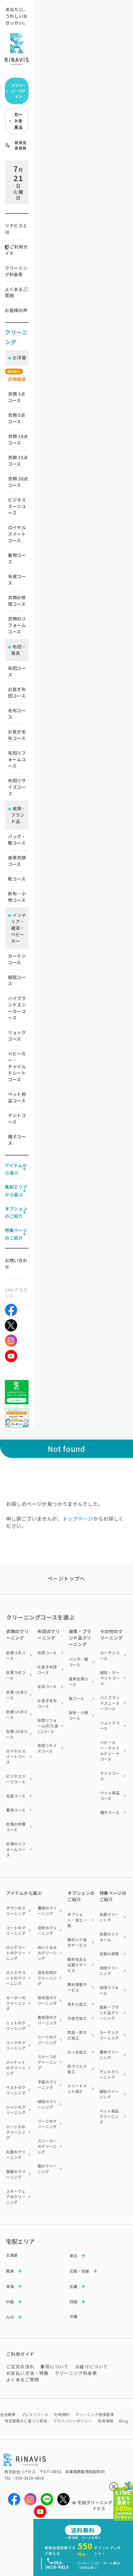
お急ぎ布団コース (17, 692)
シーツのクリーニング (47, 2039)
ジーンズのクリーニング (16, 2132)
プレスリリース (34, 2414)
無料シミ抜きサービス (77, 1942)
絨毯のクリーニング (47, 2104)
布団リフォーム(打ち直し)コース (47, 1726)
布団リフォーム (109, 1990)
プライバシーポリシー (72, 2420)
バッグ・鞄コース (17, 839)
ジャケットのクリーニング (16, 2067)
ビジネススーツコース (17, 506)
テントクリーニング (109, 2074)
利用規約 (62, 2414)
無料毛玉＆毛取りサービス (77, 1964)
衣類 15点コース (17, 1714)
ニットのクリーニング (16, 2025)
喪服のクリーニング (16, 2174)
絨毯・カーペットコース (110, 1678)
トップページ (78, 1518)
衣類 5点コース (15, 1675)
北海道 (12, 2254)
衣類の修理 (109, 1953)
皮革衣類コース (17, 860)
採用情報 (105, 2420)
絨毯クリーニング (109, 2094)
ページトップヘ (66, 1578)
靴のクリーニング (47, 2168)
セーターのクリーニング (16, 2003)
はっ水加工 (77, 2051)
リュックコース (17, 1035)
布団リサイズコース (17, 786)
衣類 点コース (16, 397)
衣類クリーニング (109, 1917)
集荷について (54, 2366)
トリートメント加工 (77, 2088)
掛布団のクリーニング (47, 2000)
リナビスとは (16, 228)
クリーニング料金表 (16, 271)
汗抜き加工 (77, 2018)
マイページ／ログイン (15, 91)
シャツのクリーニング (16, 2109)
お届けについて (91, 2366)
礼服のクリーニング (16, 2154)
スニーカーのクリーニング (47, 2146)
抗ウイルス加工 (77, 2068)
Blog (123, 2420)
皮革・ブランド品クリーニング (109, 2012)
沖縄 (73, 2316)
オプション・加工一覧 (77, 1920)
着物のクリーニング (47, 1910)
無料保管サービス (77, 1987)
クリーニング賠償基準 (94, 2414)
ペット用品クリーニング (109, 2116)
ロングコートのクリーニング (16, 1953)
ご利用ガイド (16, 250)
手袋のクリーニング (47, 2084)
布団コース (17, 671)
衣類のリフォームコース (17, 625)
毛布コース (17, 713)
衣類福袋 (17, 379)
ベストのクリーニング (16, 2090)
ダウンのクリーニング (16, 1910)
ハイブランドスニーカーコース (17, 1008)
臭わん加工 (77, 2004)
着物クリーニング (109, 2054)
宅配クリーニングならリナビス (102, 2506)
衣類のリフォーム (109, 1936)
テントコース (17, 1118)
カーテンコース (17, 959)
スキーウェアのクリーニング (16, 2196)
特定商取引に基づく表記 (26, 2420)
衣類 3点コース (15, 1655)
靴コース (17, 879)
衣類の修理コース (17, 600)
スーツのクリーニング (16, 2045)
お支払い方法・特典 (27, 2373)
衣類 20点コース (17, 1734)
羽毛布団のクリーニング (47, 1978)
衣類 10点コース (17, 1694)
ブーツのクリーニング (47, 2123)
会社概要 (8, 2414)
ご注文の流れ (20, 2366)
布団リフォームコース (17, 759)
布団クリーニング (109, 1970)
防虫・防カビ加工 (77, 2035)
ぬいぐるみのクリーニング (47, 1953)
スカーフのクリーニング (47, 2062)
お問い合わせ (16, 1263)
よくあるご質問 (16, 292)
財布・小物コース (17, 896)
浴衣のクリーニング (47, 1930)
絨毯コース (17, 980)
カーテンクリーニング (109, 2035)
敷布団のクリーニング (47, 2020)
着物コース (17, 558)
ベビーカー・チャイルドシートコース (17, 1066)
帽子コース (17, 1139)
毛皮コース (17, 579)
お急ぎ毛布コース (17, 735)
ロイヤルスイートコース (17, 533)
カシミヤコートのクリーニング (16, 1978)
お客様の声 (16, 310)
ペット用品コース (17, 1097)
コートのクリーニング (16, 1930)
